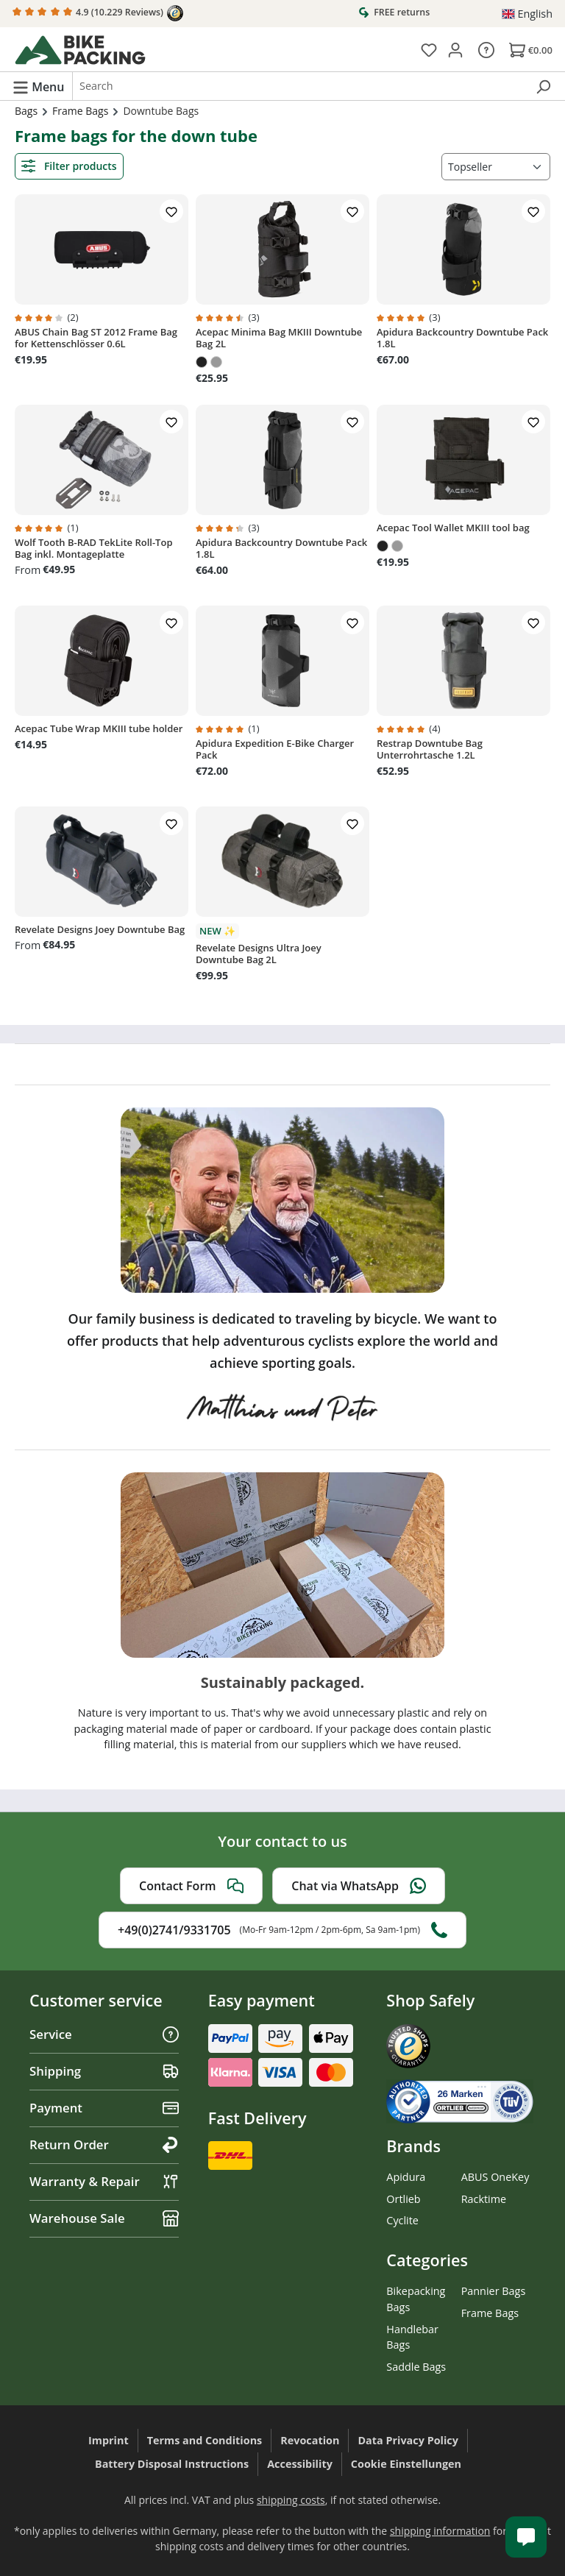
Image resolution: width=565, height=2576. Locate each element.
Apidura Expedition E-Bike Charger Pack (275, 749)
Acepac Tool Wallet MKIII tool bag (453, 527)
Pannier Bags (493, 2291)
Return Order (104, 2144)
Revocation (309, 2440)
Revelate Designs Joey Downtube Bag (100, 929)
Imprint (108, 2440)
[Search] (543, 86)
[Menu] (38, 86)
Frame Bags (490, 2313)
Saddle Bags (416, 2367)
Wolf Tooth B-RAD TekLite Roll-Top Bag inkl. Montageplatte (94, 548)
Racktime (484, 2199)
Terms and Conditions (205, 2440)
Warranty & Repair (104, 2181)
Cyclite (402, 2220)
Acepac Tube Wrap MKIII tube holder (98, 728)
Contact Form (191, 1886)
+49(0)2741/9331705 (282, 1930)
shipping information (440, 2531)
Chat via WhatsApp (358, 1886)
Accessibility (300, 2464)
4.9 (98, 13)
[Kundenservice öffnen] (526, 2537)
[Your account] (455, 49)
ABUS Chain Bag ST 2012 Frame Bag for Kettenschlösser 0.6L (96, 338)
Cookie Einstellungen (406, 2464)
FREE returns (394, 11)
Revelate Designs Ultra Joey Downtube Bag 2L (258, 953)
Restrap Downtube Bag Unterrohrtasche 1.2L (430, 749)
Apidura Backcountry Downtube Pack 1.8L (462, 338)
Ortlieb (403, 2199)
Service (104, 2034)
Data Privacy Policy (408, 2440)
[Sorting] (495, 166)
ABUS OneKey (495, 2177)
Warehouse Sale (104, 2218)
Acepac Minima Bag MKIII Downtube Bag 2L (279, 338)
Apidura (405, 2177)
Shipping (104, 2070)
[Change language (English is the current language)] (527, 13)
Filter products (69, 166)
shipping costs (291, 2500)
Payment (104, 2107)
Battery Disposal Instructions (172, 2464)
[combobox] (299, 86)
